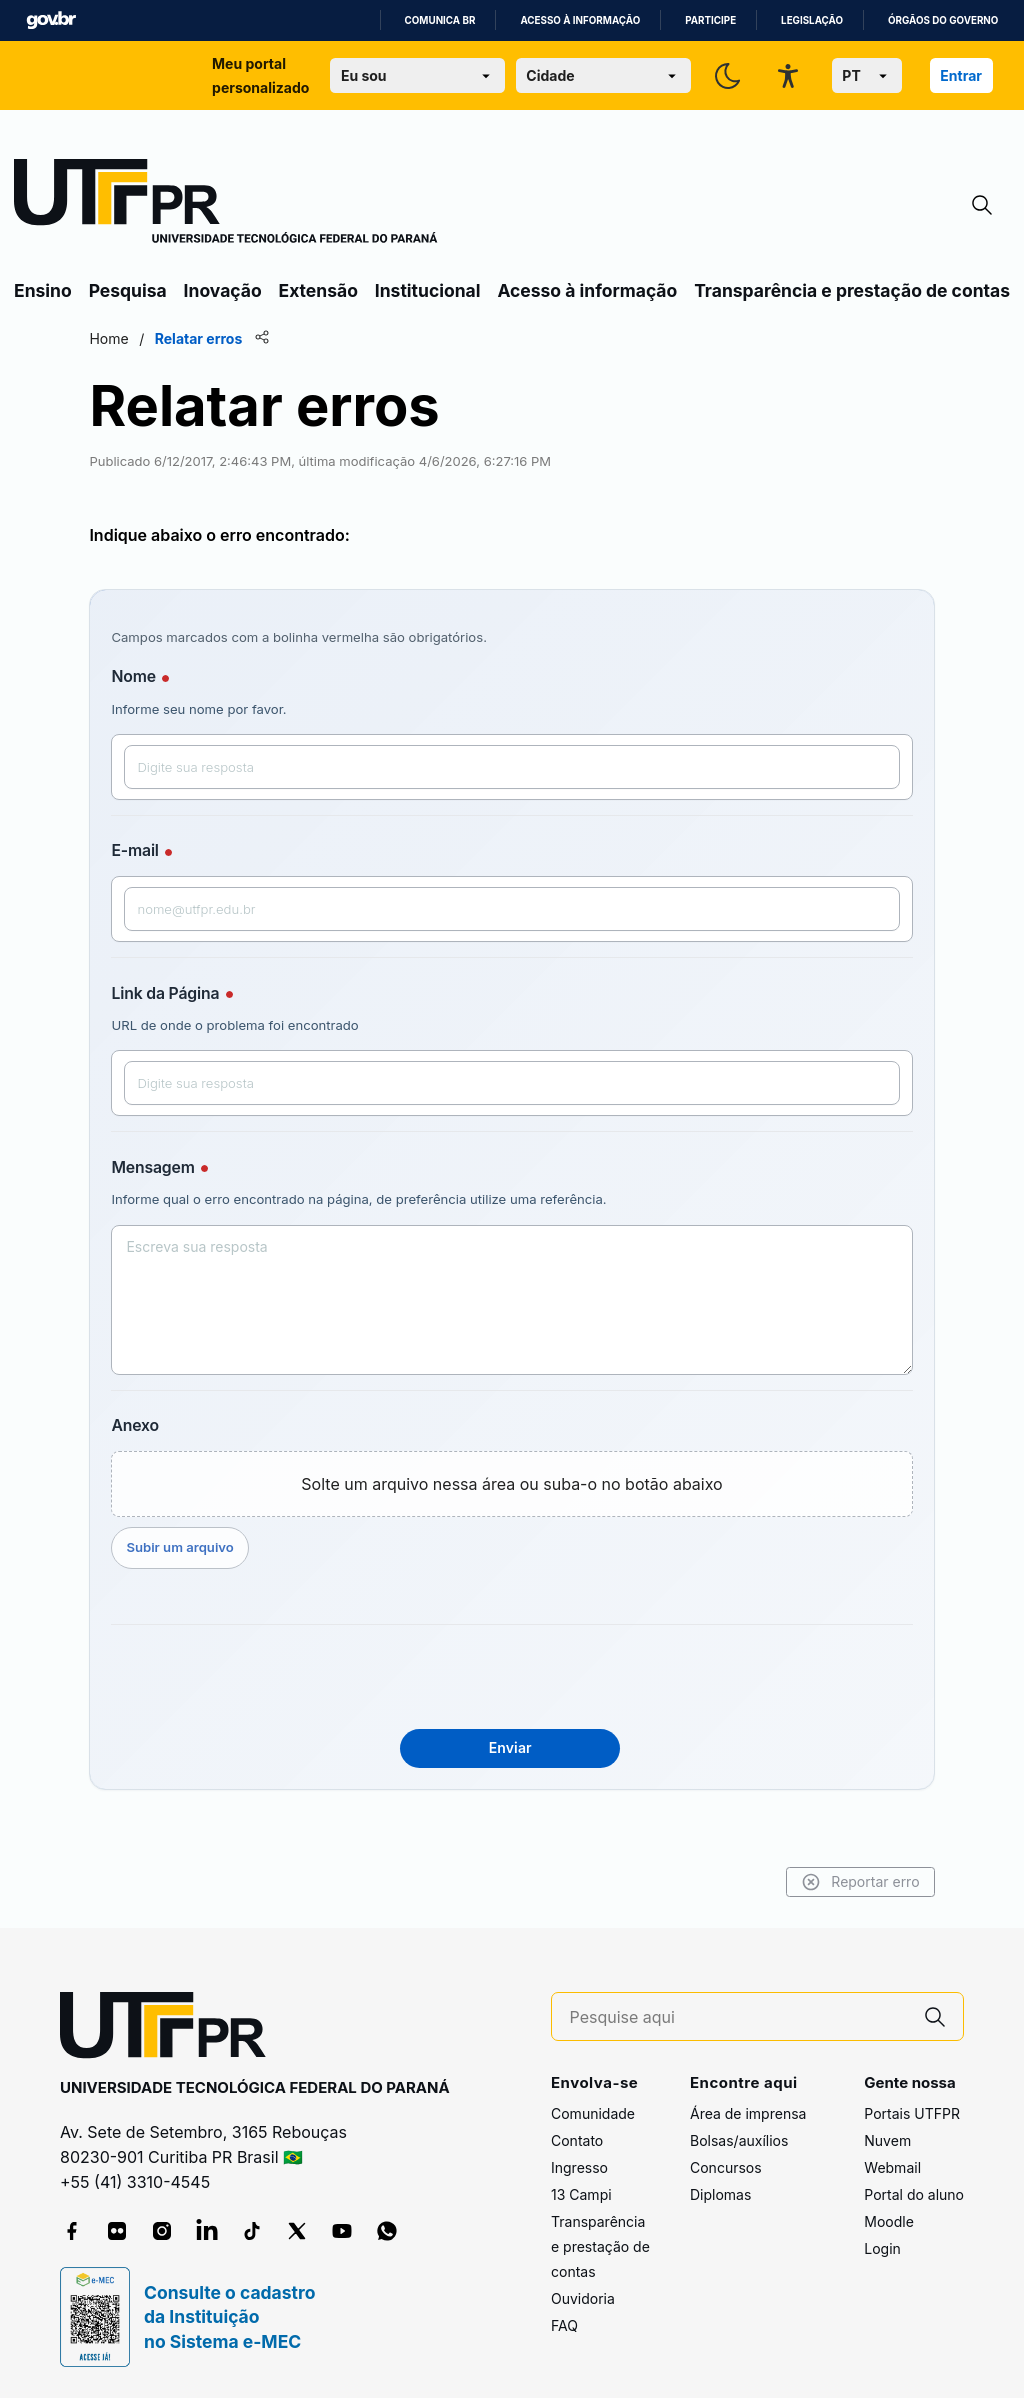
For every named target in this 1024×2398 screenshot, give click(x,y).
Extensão (318, 290)
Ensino (43, 290)
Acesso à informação (580, 20)
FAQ (564, 2325)
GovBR (51, 20)
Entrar (961, 75)
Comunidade (593, 2113)
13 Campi (581, 2194)
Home (172, 338)
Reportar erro (796, 1882)
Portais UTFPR (912, 2113)
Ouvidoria (583, 2298)
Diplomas (720, 2194)
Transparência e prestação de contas (852, 290)
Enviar (510, 1747)
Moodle (889, 2221)
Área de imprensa (748, 2113)
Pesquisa (128, 290)
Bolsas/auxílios (739, 2140)
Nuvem (887, 2140)
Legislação (812, 20)
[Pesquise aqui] (739, 2017)
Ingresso (579, 2167)
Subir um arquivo (243, 1547)
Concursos (726, 2167)
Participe (710, 20)
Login (882, 2248)
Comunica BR (440, 20)
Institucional (428, 290)
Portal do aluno (914, 2194)
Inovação (223, 290)
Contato (577, 2140)
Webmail (892, 2167)
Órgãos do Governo (943, 20)
